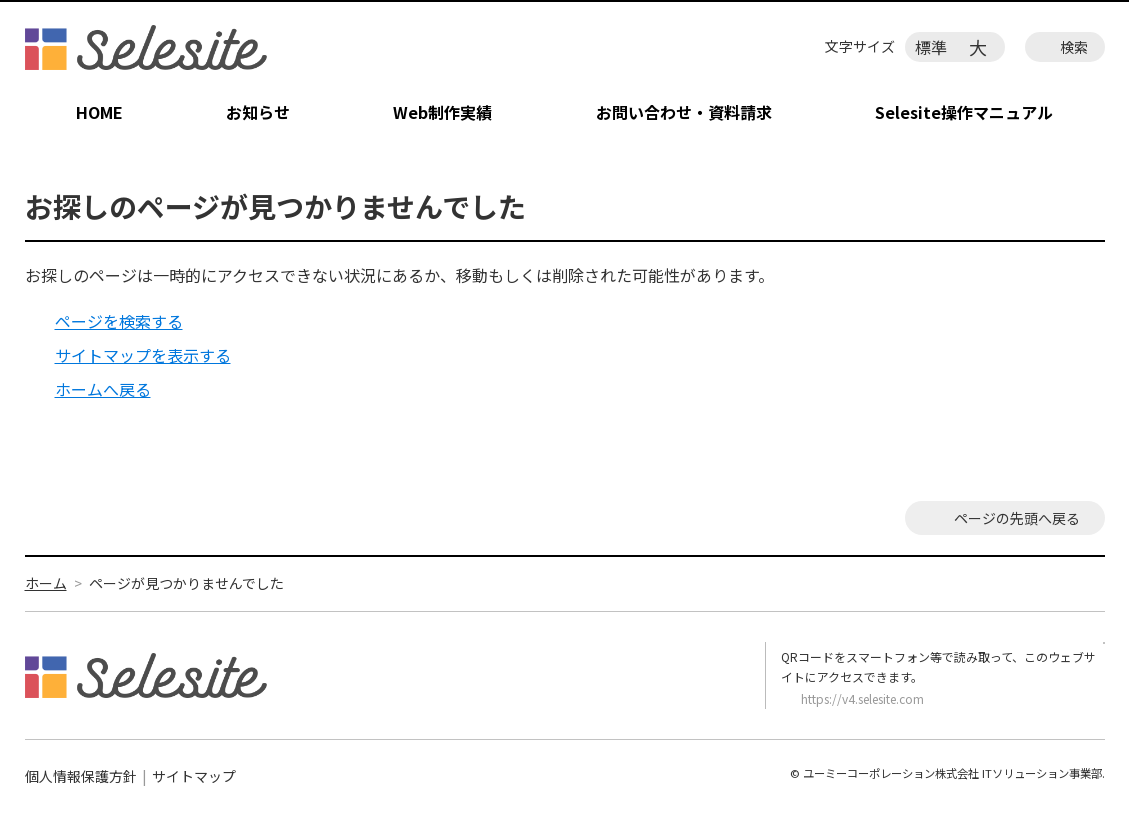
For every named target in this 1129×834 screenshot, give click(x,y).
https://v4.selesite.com (862, 698)
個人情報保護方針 (81, 776)
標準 (931, 47)
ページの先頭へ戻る (1017, 518)
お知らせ (258, 112)
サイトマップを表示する (143, 355)
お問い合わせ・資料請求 (684, 112)
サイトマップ (194, 776)
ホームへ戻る (103, 389)
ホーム (46, 583)
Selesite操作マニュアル (964, 112)
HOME (99, 112)
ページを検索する (119, 321)
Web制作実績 (442, 112)
